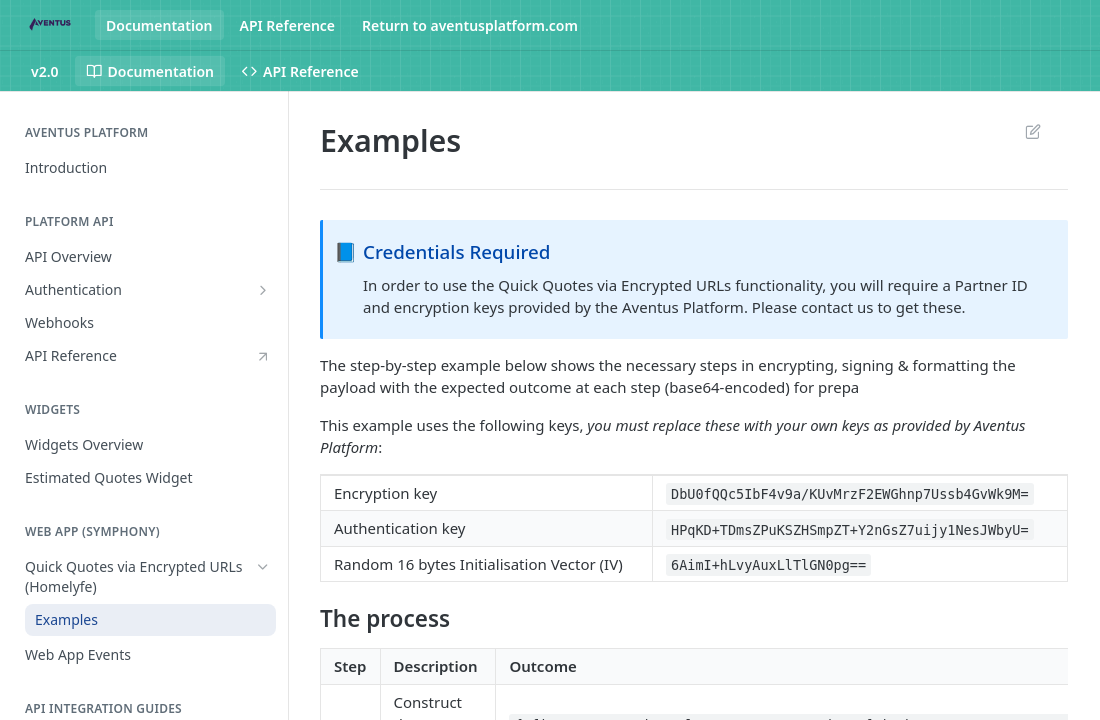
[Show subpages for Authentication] (263, 290)
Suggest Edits (1032, 131)
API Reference (288, 25)
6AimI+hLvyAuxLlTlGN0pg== (768, 565)
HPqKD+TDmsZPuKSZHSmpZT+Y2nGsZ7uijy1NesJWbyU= (850, 529)
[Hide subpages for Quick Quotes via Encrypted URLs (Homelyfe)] (263, 567)
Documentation (159, 25)
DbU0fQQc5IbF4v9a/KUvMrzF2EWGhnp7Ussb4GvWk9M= (850, 494)
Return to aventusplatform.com (470, 25)
